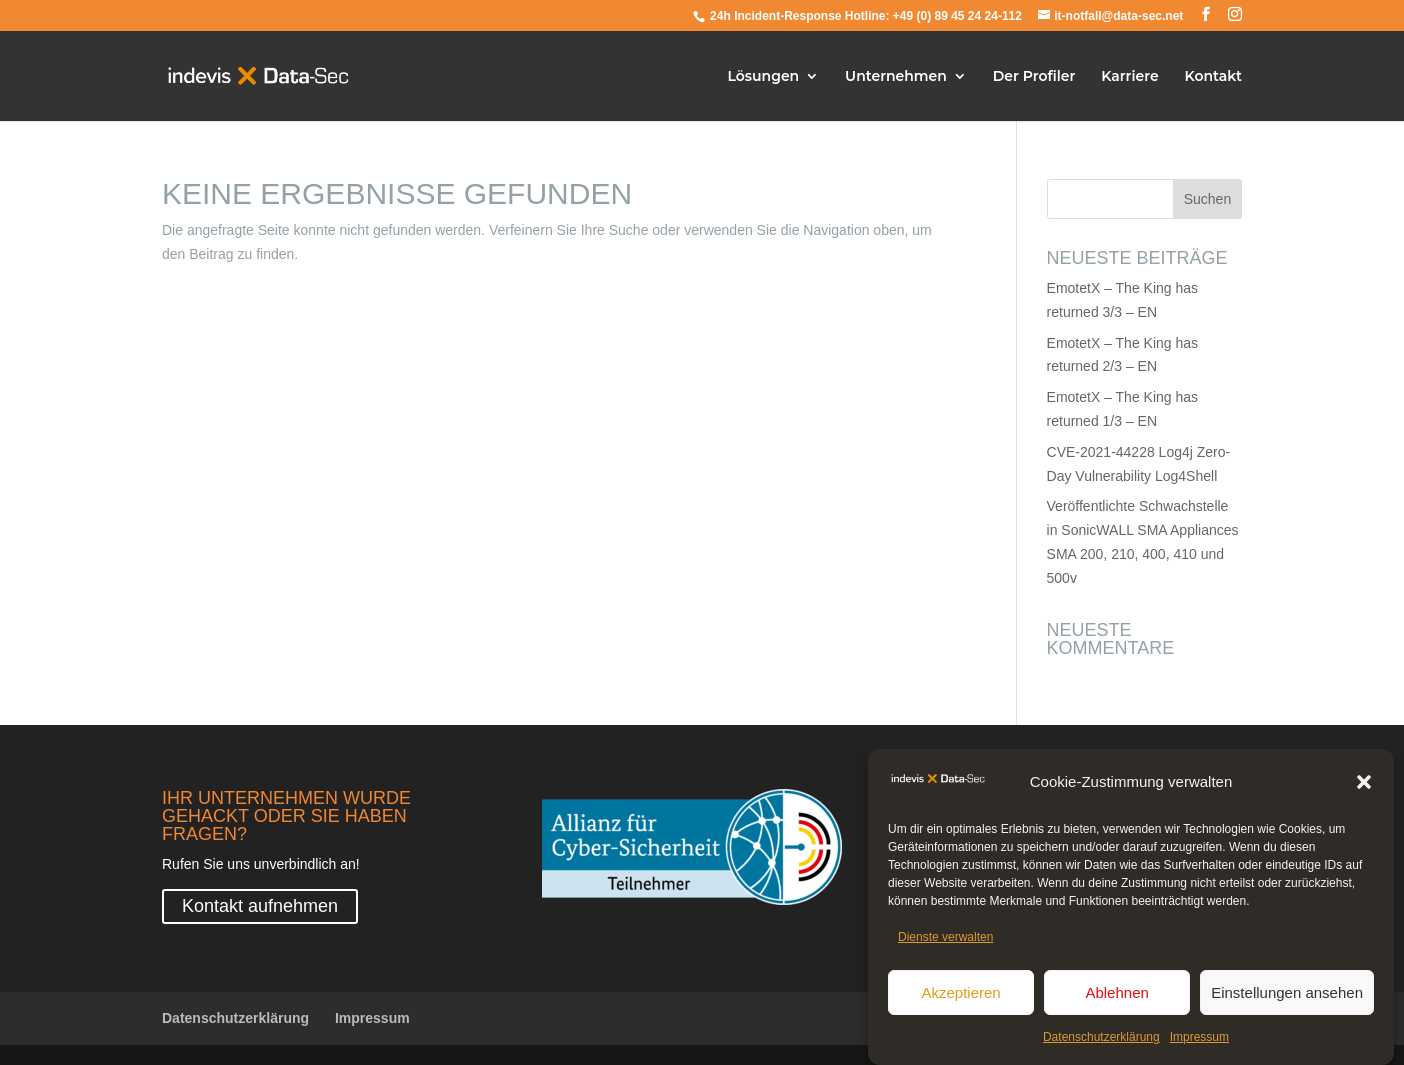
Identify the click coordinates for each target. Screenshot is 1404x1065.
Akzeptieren (960, 995)
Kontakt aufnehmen (260, 906)
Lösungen (764, 77)
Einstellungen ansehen (1287, 995)
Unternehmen (896, 77)
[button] (1364, 785)
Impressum (1199, 1040)
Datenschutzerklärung (1101, 1040)
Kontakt (1214, 77)
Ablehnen (1116, 995)
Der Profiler (1034, 77)
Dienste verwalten (945, 940)
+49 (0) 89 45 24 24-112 (957, 16)
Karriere (1129, 77)
